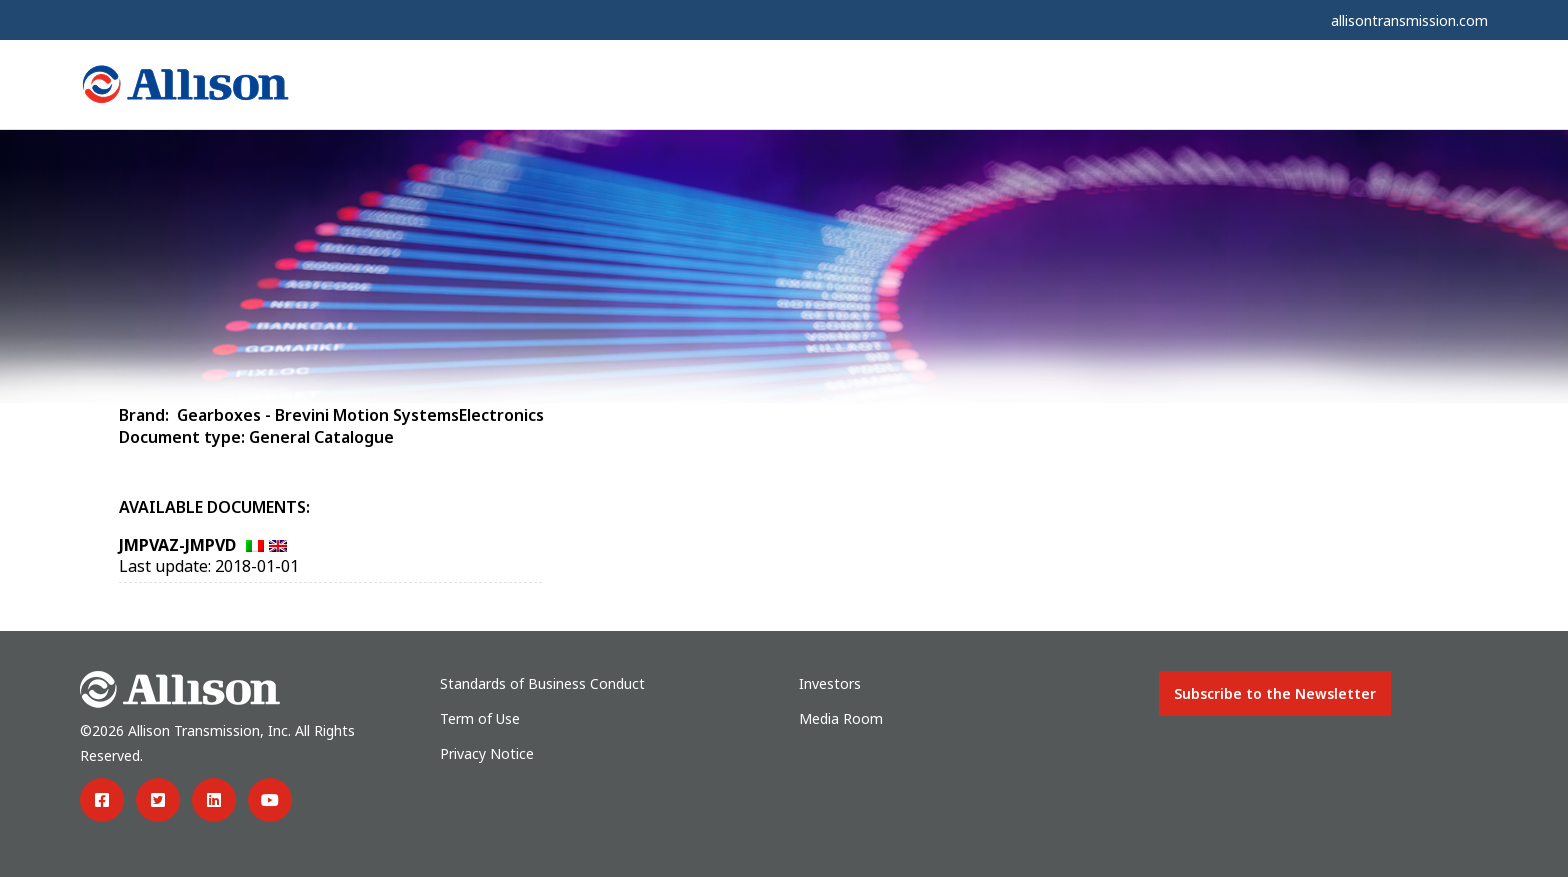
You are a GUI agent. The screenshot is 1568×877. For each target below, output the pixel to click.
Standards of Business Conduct (542, 683)
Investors (830, 683)
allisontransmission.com (1409, 20)
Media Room (841, 718)
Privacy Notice (487, 753)
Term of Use (480, 718)
